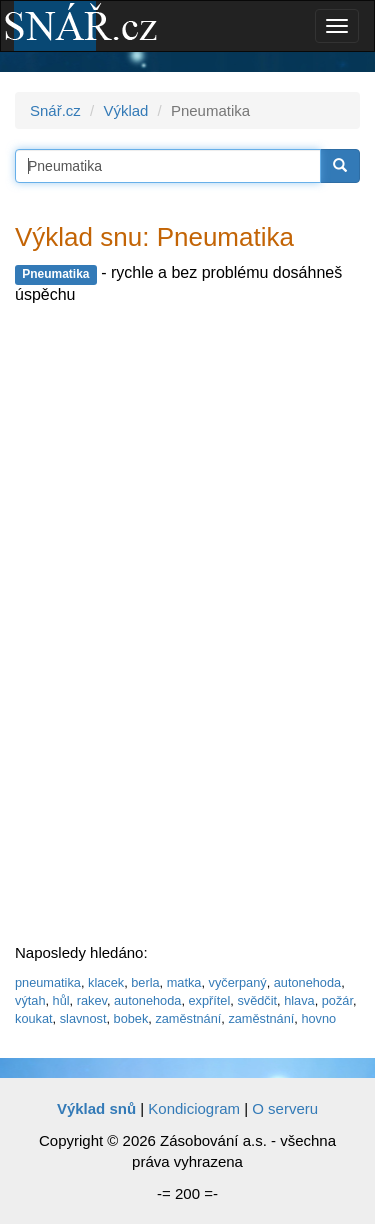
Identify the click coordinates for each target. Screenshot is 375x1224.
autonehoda (307, 982)
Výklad (125, 110)
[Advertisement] (165, 627)
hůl (61, 1000)
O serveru (285, 1108)
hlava (299, 1000)
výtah (30, 1000)
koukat (34, 1018)
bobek (131, 1018)
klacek (106, 982)
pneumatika (48, 982)
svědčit (257, 1000)
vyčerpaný (238, 982)
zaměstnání (188, 1018)
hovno (318, 1018)
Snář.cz (55, 110)
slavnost (83, 1018)
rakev (92, 1000)
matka (184, 982)
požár (337, 1000)
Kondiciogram (194, 1108)
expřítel (209, 1000)
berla (145, 982)
